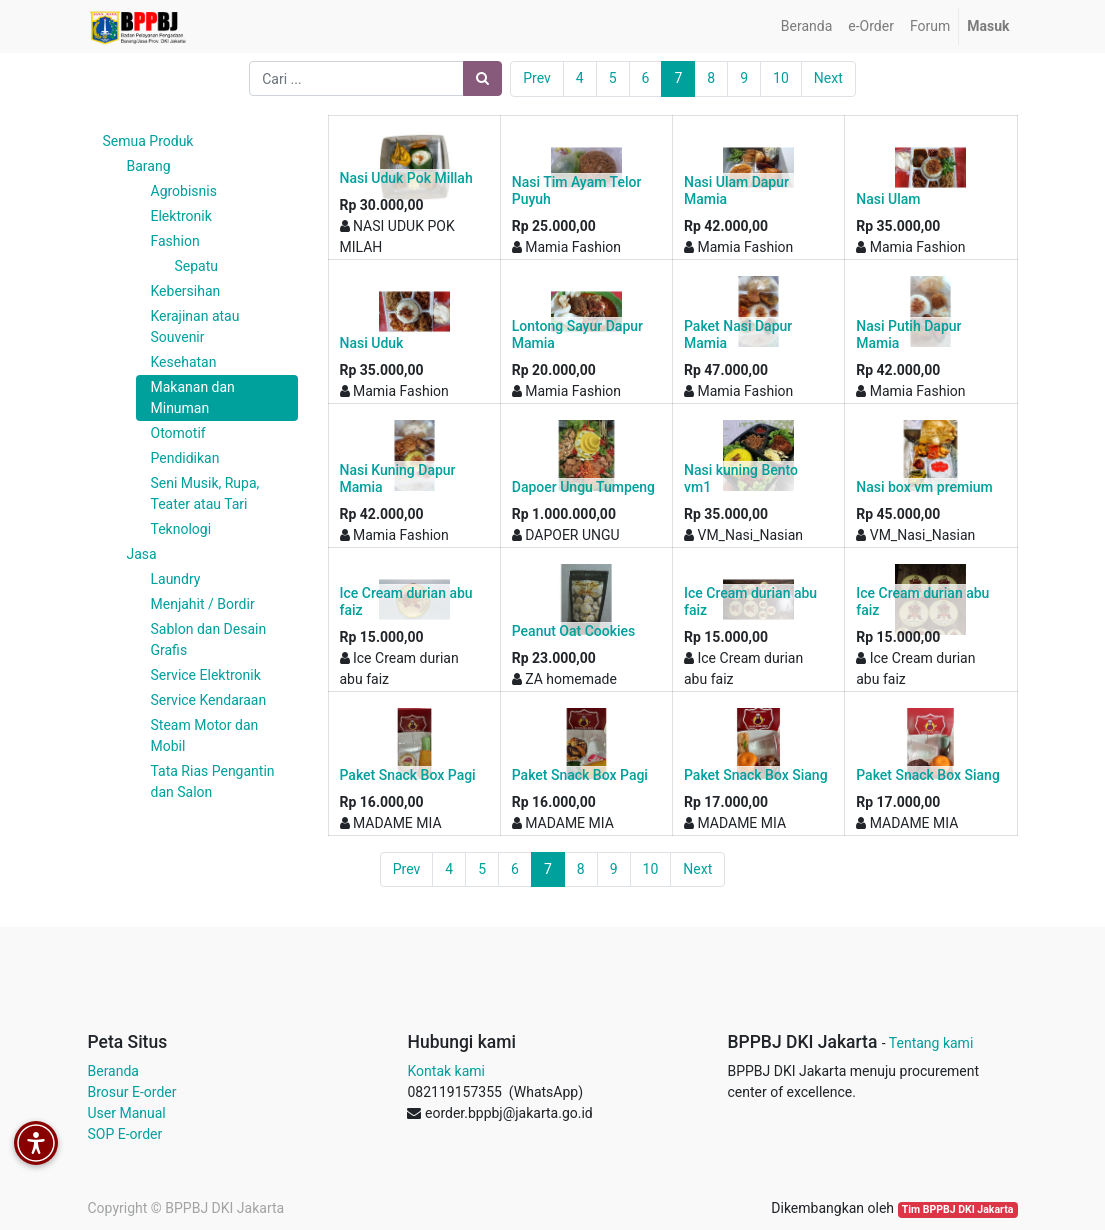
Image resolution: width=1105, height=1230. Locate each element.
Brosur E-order (132, 1092)
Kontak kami (445, 1071)
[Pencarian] (482, 78)
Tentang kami (931, 1043)
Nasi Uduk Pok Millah (406, 178)
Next (828, 78)
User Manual (127, 1113)
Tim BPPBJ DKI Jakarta (958, 1209)
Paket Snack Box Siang (756, 775)
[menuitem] (806, 26)
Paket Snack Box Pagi (408, 775)
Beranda (113, 1071)
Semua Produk (148, 141)
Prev (537, 78)
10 (781, 78)
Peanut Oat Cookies (574, 631)
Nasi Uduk (372, 343)
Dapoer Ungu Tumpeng (583, 487)
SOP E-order (125, 1134)
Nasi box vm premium (924, 487)
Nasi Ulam (888, 199)
